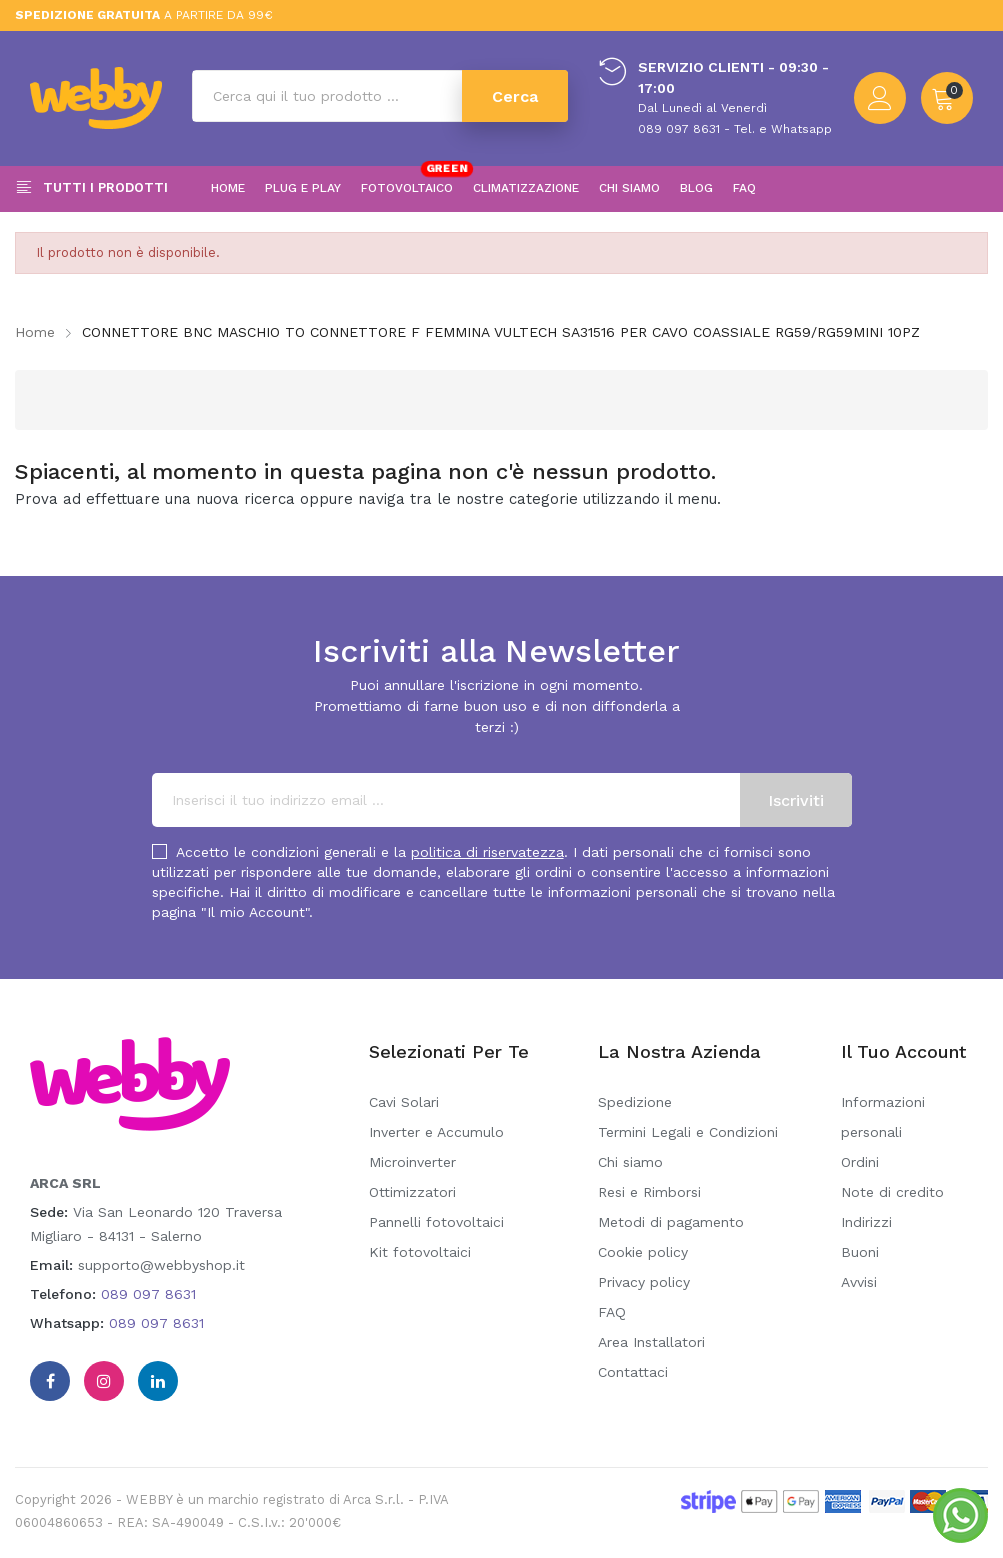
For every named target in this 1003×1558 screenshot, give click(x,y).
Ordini (860, 1162)
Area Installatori (651, 1342)
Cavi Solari (404, 1102)
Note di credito (892, 1192)
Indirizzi (866, 1222)
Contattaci (633, 1372)
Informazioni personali (883, 1117)
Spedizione (635, 1102)
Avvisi (859, 1282)
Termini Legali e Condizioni (688, 1132)
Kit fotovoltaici (420, 1252)
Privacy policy (644, 1282)
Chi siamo (630, 1162)
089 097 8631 (148, 1294)
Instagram (104, 1381)
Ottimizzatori (412, 1192)
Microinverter (412, 1162)
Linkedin (158, 1381)
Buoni (860, 1252)
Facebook (50, 1381)
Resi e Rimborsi (649, 1192)
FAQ (612, 1312)
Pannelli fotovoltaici (436, 1222)
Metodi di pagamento (671, 1222)
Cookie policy (643, 1252)
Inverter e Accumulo (436, 1132)
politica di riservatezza (487, 852)
